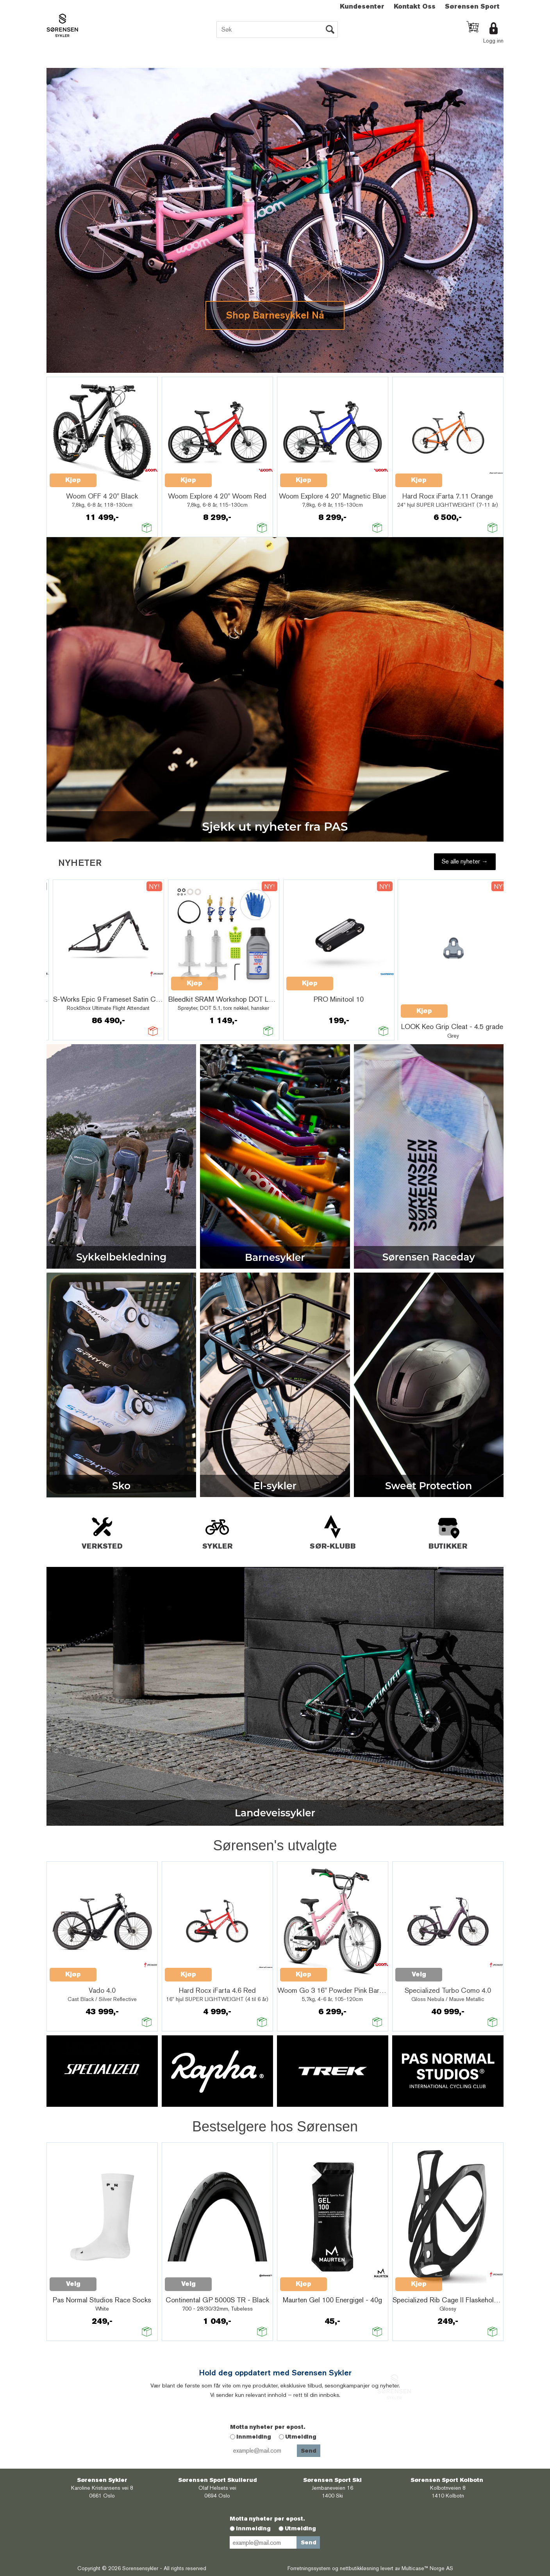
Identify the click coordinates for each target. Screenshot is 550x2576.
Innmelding (253, 2437)
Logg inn (493, 40)
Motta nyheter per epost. (267, 2427)
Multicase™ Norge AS (427, 2568)
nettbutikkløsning (359, 2568)
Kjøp (73, 480)
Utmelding (300, 2437)
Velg (419, 1974)
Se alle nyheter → (465, 861)
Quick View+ (117, 476)
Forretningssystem (309, 2568)
